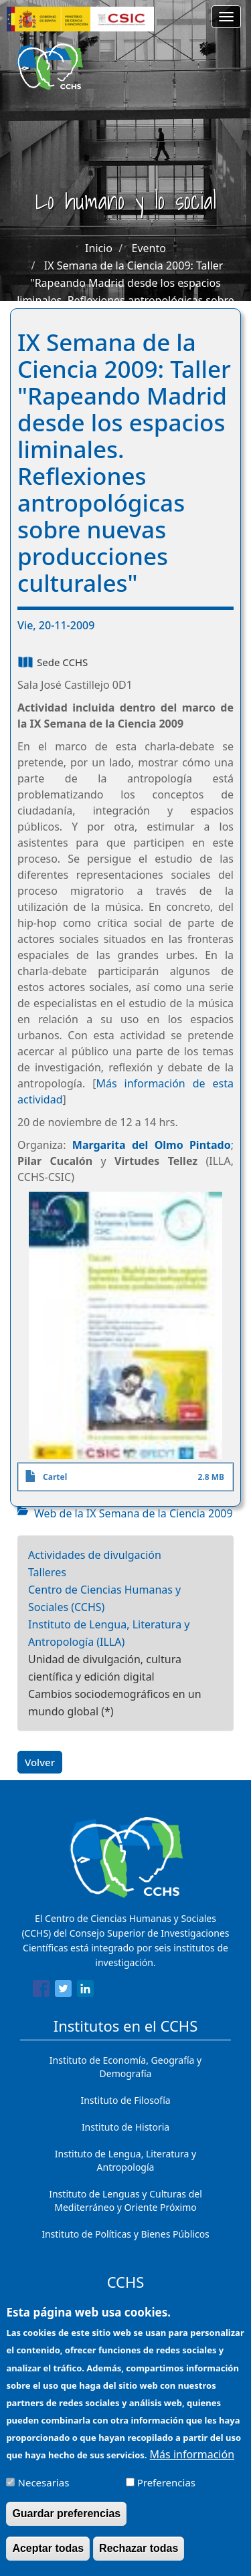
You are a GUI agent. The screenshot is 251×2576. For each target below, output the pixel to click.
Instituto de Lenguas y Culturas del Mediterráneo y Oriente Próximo (125, 2200)
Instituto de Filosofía (125, 2100)
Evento (149, 248)
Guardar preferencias (66, 2524)
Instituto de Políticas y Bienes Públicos (125, 2234)
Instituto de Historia (125, 2127)
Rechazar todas (138, 2559)
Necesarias (44, 2493)
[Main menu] (226, 16)
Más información (192, 2465)
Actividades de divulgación (94, 1554)
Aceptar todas (48, 2559)
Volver (40, 1762)
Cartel (55, 1477)
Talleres (47, 1572)
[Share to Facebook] (41, 1991)
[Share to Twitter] (63, 1991)
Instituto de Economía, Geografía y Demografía (125, 2067)
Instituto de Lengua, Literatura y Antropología (125, 2160)
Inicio (98, 248)
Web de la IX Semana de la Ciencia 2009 (133, 1513)
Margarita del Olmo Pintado (151, 1145)
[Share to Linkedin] (85, 1991)
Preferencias (166, 2493)
